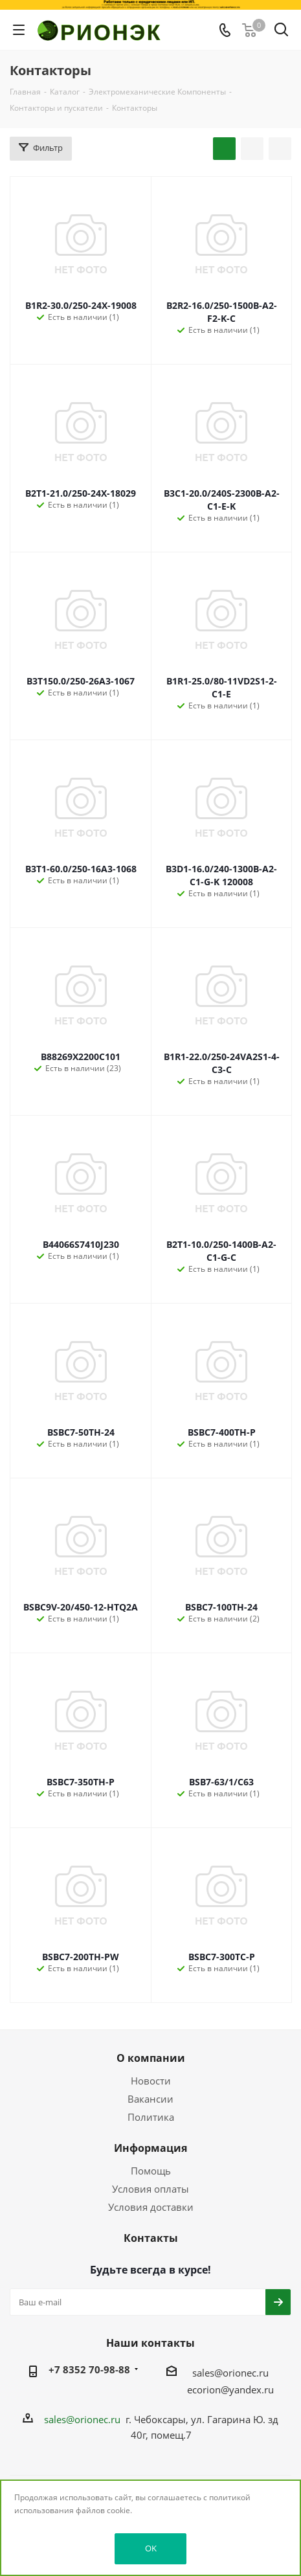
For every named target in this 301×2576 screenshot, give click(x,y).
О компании (151, 2058)
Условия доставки (151, 2206)
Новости (151, 2080)
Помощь (151, 2170)
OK (151, 2548)
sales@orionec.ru (230, 2372)
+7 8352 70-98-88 (89, 2369)
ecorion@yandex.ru (230, 2389)
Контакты (151, 2238)
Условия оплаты (150, 2188)
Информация (150, 2148)
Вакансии (150, 2098)
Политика (151, 2116)
